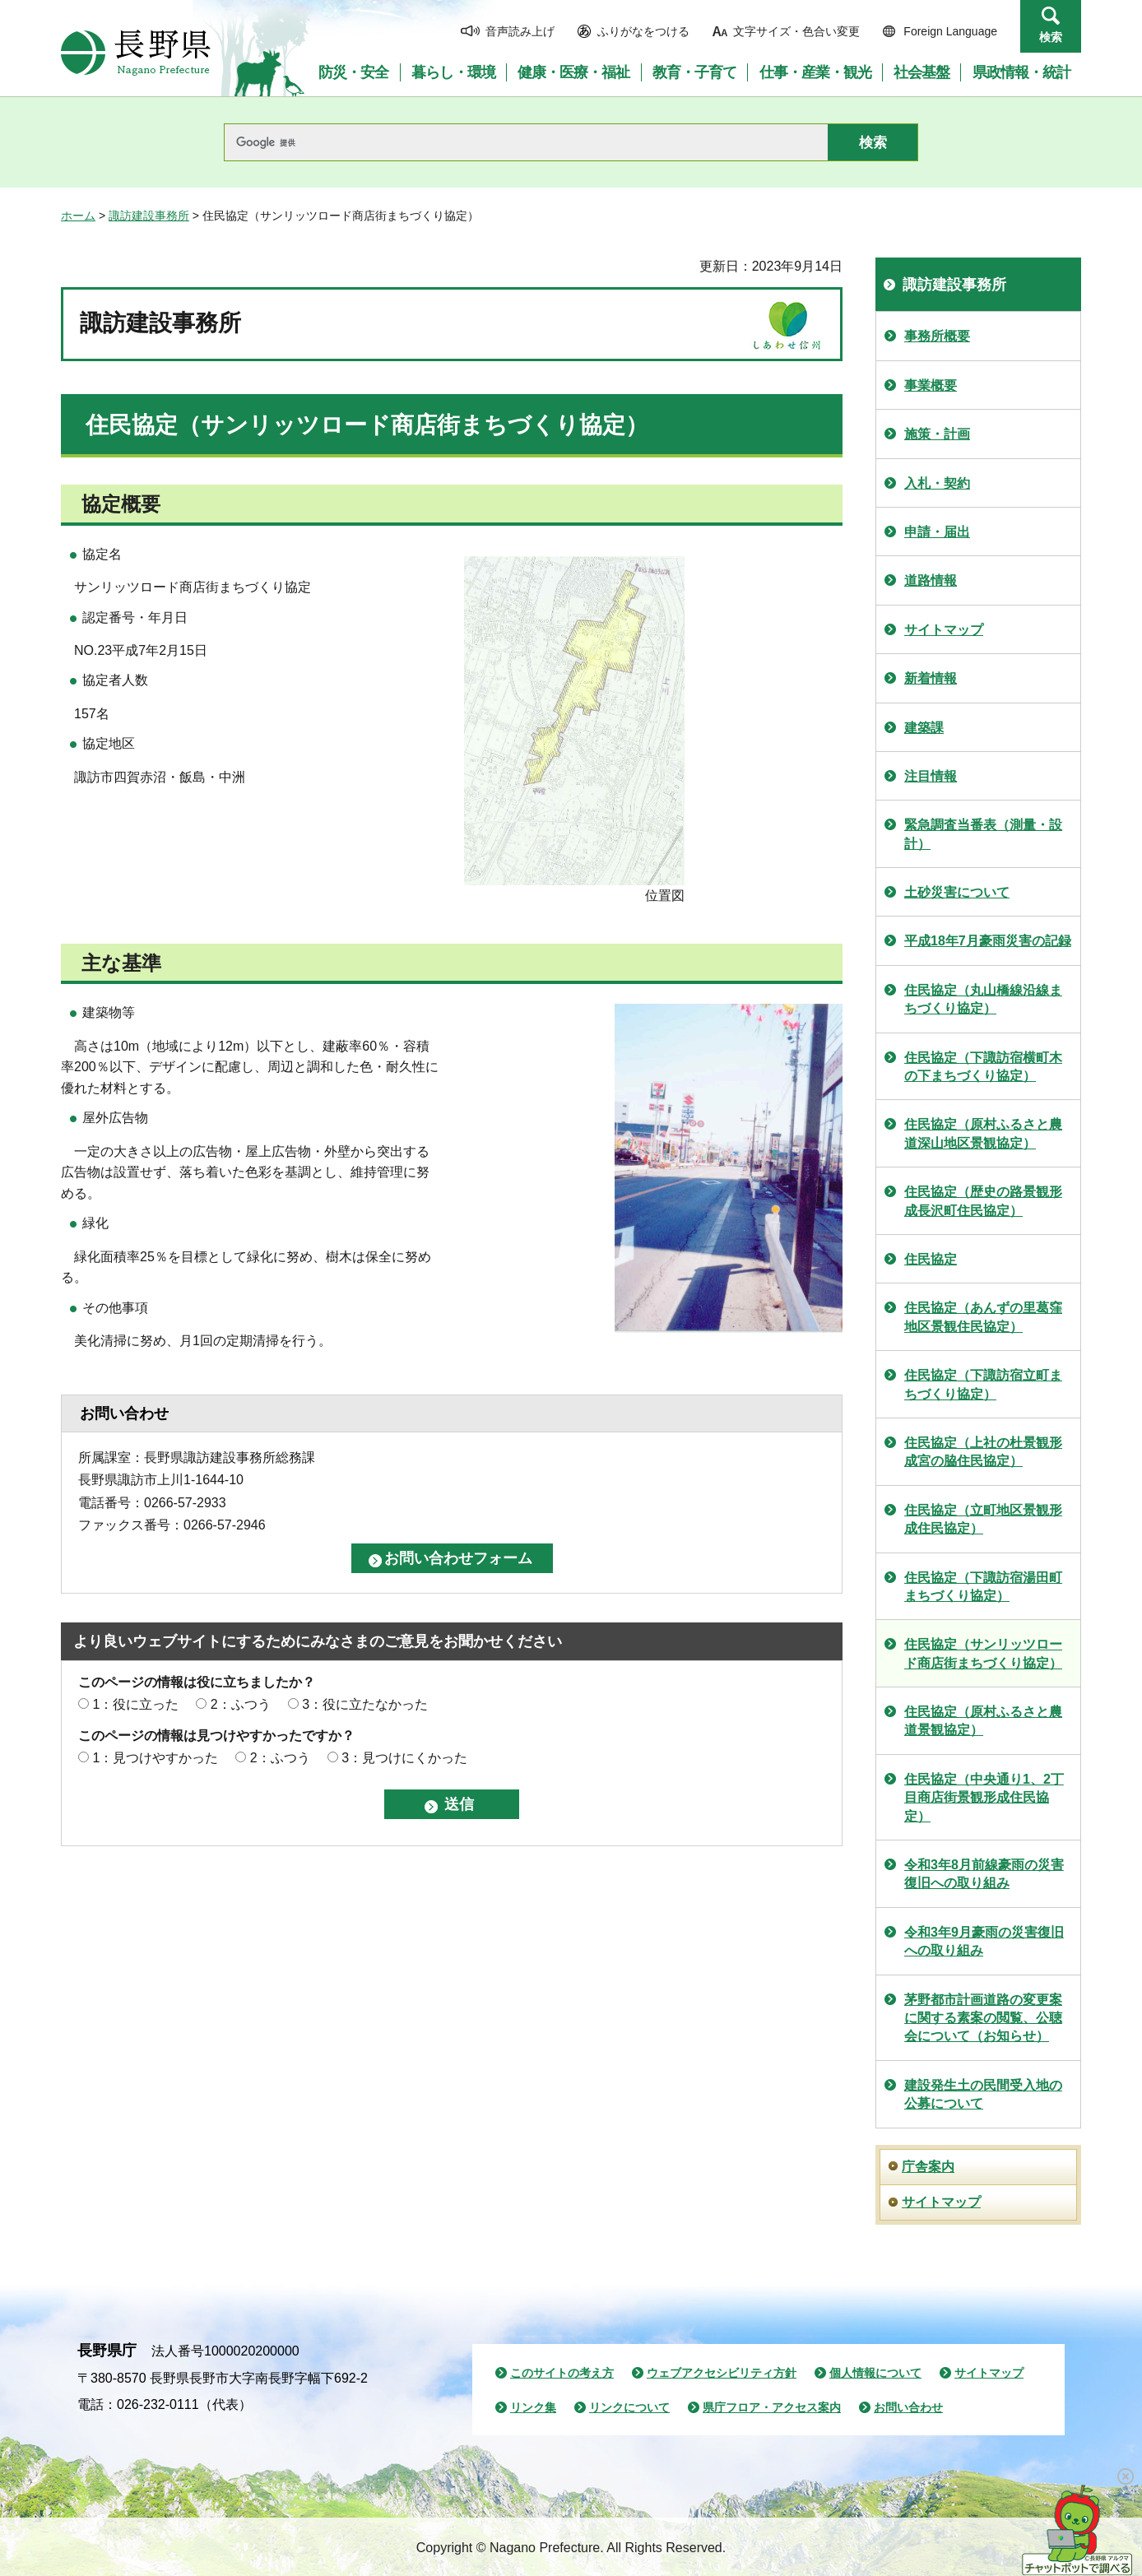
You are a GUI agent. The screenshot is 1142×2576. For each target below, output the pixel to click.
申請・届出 (937, 532)
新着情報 (930, 678)
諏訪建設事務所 (149, 215)
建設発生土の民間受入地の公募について (983, 2094)
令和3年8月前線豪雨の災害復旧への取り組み (984, 1874)
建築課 (924, 728)
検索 (1050, 37)
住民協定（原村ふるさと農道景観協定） (983, 1721)
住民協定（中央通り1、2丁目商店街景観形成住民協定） (984, 1797)
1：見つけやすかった (155, 1758)
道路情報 (930, 580)
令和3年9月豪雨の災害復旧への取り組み (984, 1941)
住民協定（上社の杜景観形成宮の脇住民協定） (983, 1452)
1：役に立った (135, 1704)
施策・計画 (937, 434)
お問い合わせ (908, 2407)
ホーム (78, 215)
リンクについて (629, 2407)
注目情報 (930, 776)
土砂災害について (957, 892)
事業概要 (930, 385)
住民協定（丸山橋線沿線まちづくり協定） (983, 999)
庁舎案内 (928, 2167)
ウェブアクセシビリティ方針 (721, 2372)
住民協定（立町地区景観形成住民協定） (983, 1519)
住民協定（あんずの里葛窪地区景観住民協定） (983, 1317)
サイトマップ (943, 630)
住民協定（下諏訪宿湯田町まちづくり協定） (983, 1587)
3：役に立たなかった (365, 1704)
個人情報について (875, 2372)
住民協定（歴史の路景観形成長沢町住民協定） (983, 1201)
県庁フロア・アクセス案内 (772, 2407)
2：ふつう (241, 1704)
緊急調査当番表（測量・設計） (983, 834)
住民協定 (930, 1259)
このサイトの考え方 (562, 2372)
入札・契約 (937, 483)
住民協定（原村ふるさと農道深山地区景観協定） (983, 1133)
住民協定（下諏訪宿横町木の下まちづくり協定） (983, 1067)
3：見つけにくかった (404, 1758)
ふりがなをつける (643, 31)
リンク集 (533, 2407)
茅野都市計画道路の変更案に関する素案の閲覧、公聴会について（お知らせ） (983, 2018)
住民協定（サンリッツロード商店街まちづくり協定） (983, 1653)
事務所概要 (937, 336)
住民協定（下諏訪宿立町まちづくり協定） (983, 1384)
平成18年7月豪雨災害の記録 (987, 941)
